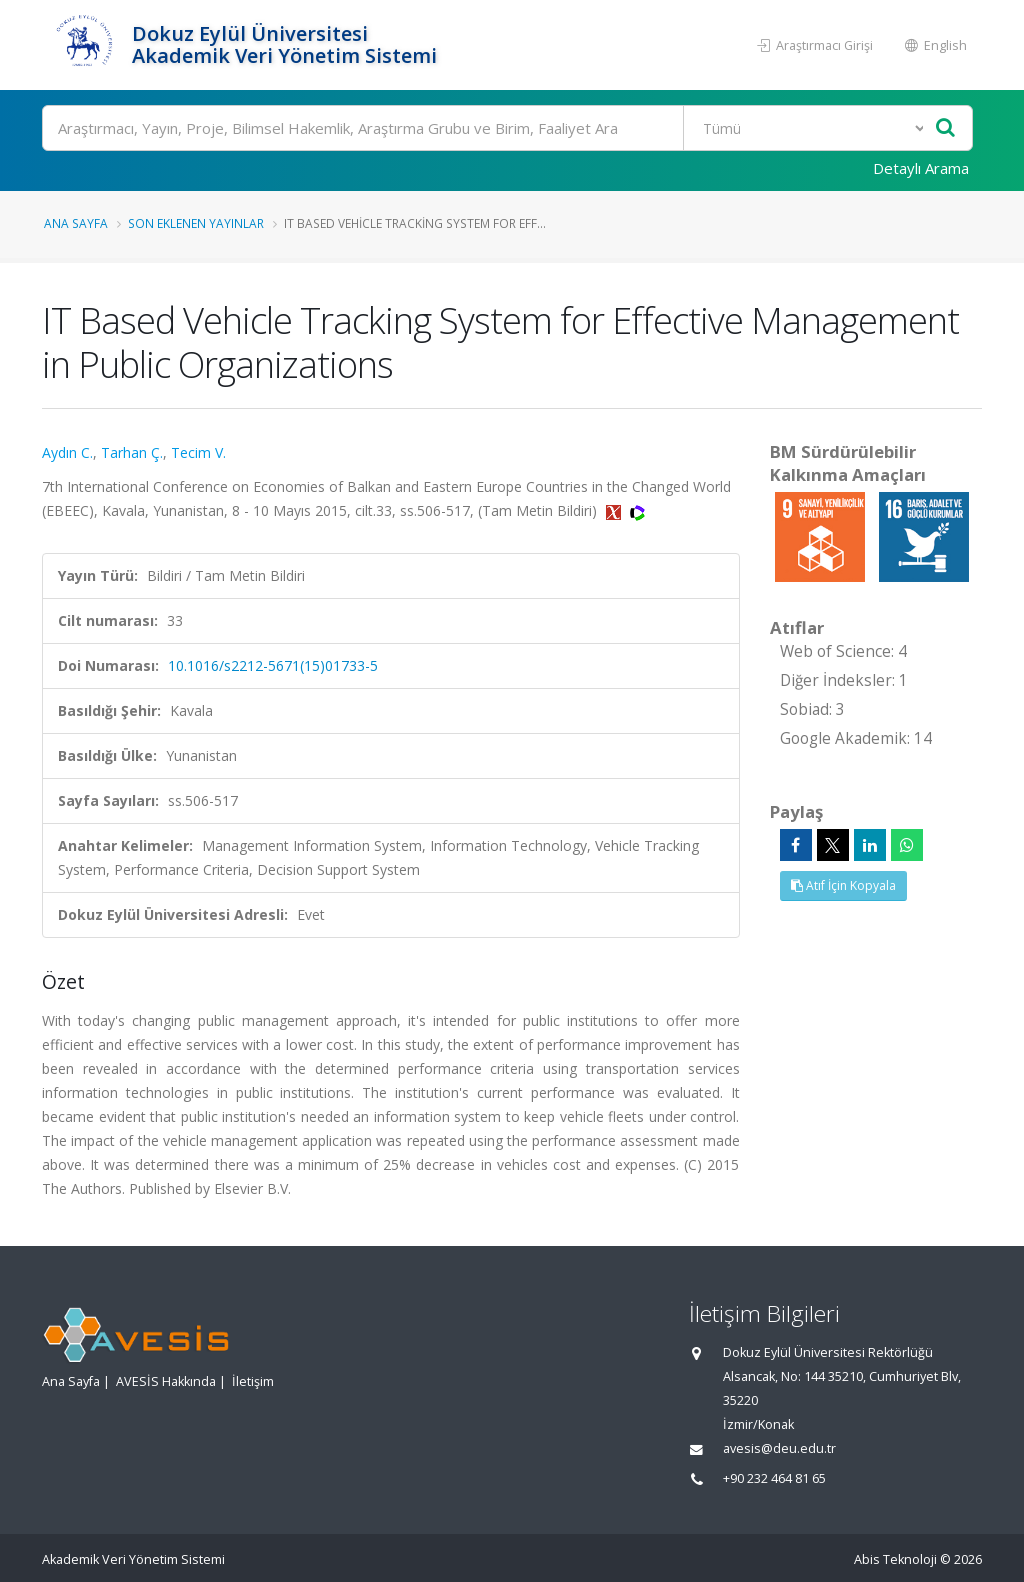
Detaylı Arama (921, 168)
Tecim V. (198, 452)
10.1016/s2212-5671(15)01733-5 (273, 665)
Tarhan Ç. (132, 452)
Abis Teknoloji (895, 1559)
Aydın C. (67, 452)
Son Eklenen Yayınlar (196, 223)
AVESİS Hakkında (166, 1381)
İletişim (253, 1381)
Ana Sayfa (76, 223)
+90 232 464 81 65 (774, 1478)
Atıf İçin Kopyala (843, 885)
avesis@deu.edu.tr (779, 1448)
